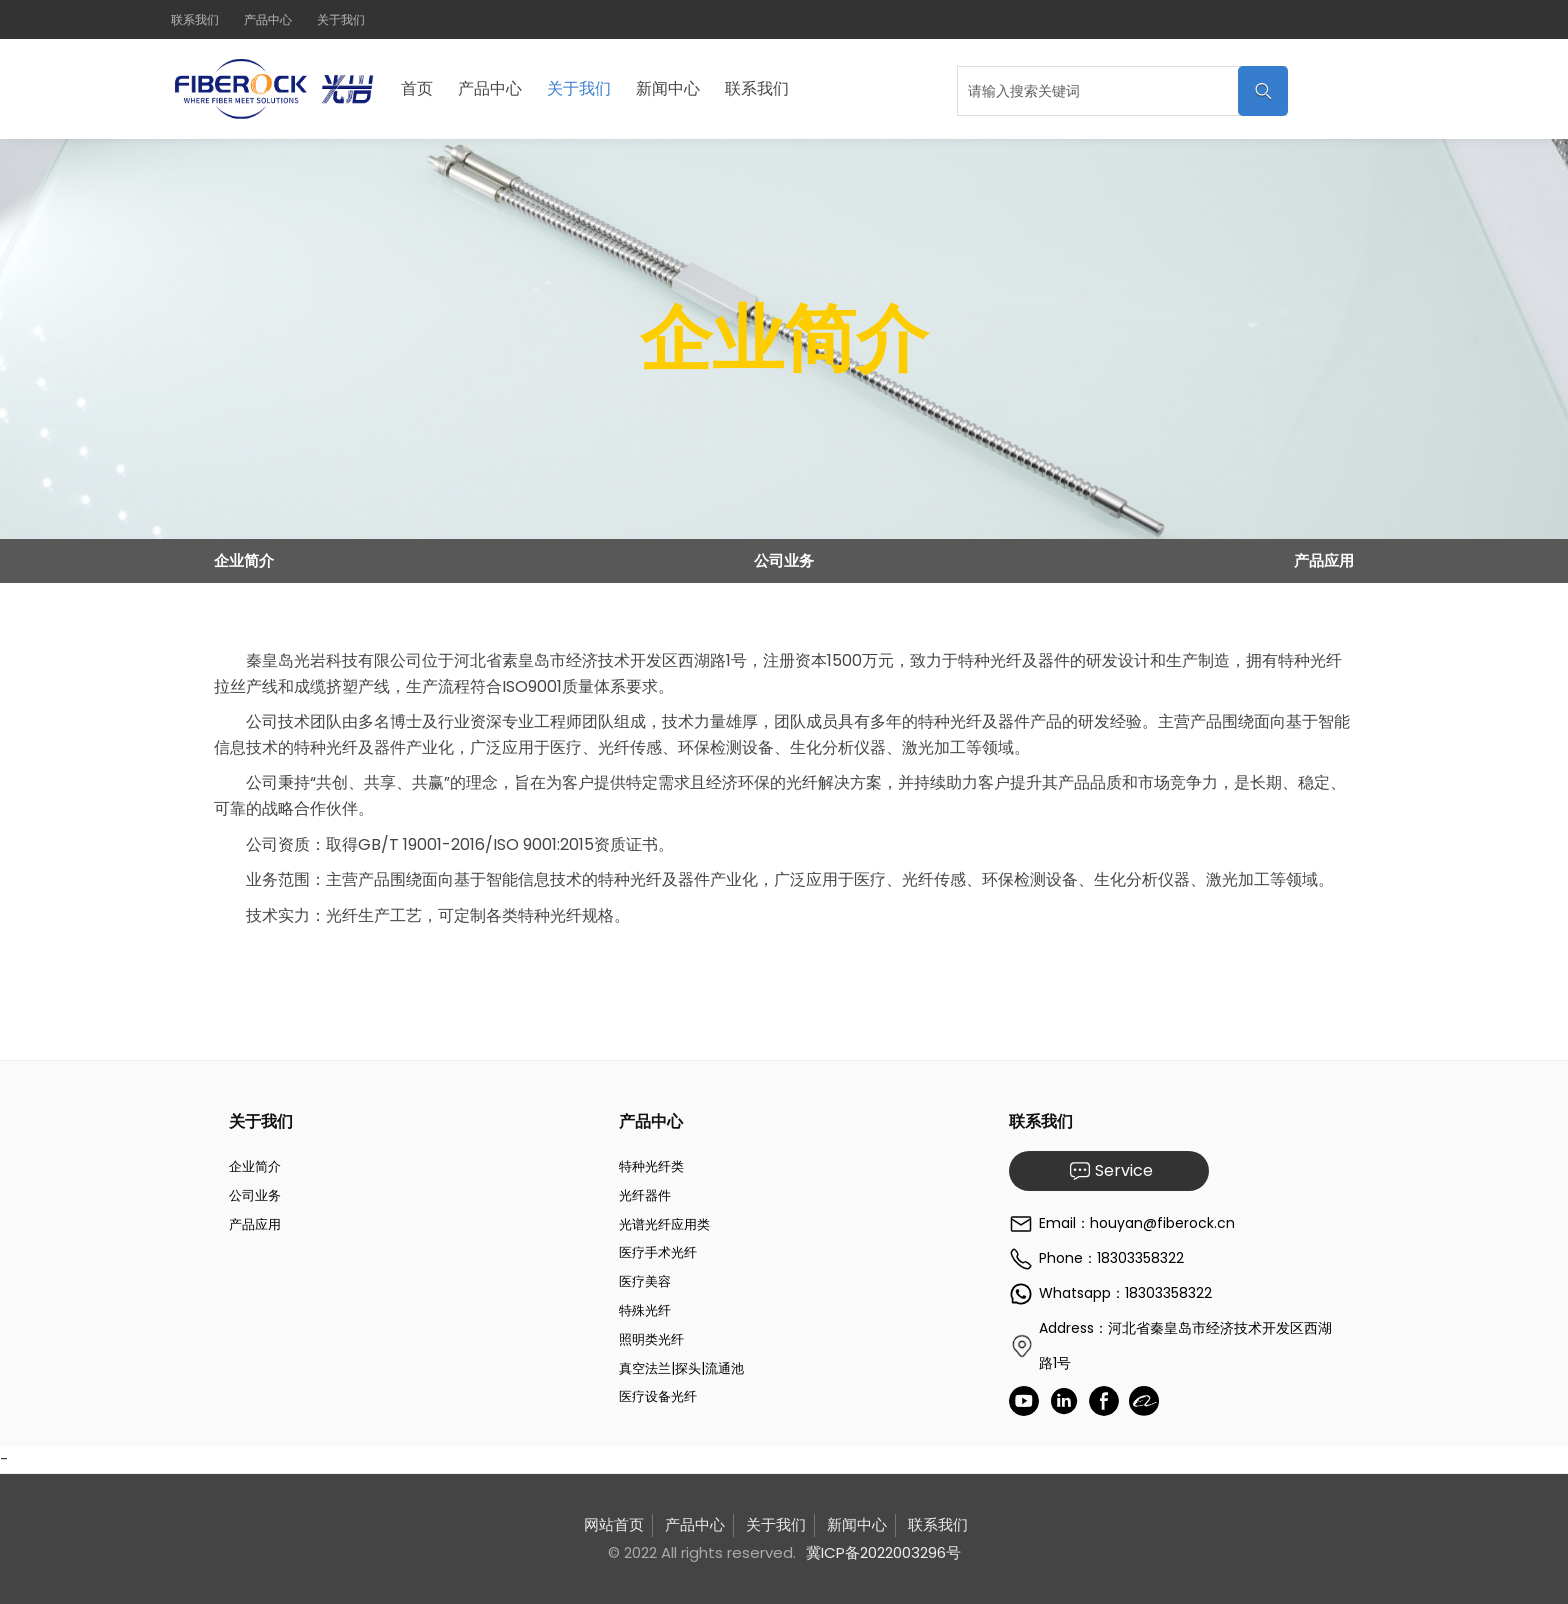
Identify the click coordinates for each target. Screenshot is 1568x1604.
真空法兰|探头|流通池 (681, 1368)
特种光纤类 (651, 1166)
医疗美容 (645, 1281)
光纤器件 (645, 1195)
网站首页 (614, 1524)
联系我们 (195, 19)
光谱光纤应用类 (664, 1224)
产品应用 (1324, 560)
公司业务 (784, 560)
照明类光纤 (651, 1339)
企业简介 (244, 560)
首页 (417, 88)
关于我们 (341, 19)
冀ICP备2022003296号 (883, 1552)
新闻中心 (668, 88)
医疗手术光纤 (658, 1252)
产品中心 (268, 19)
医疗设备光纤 (658, 1396)
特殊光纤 (645, 1310)
